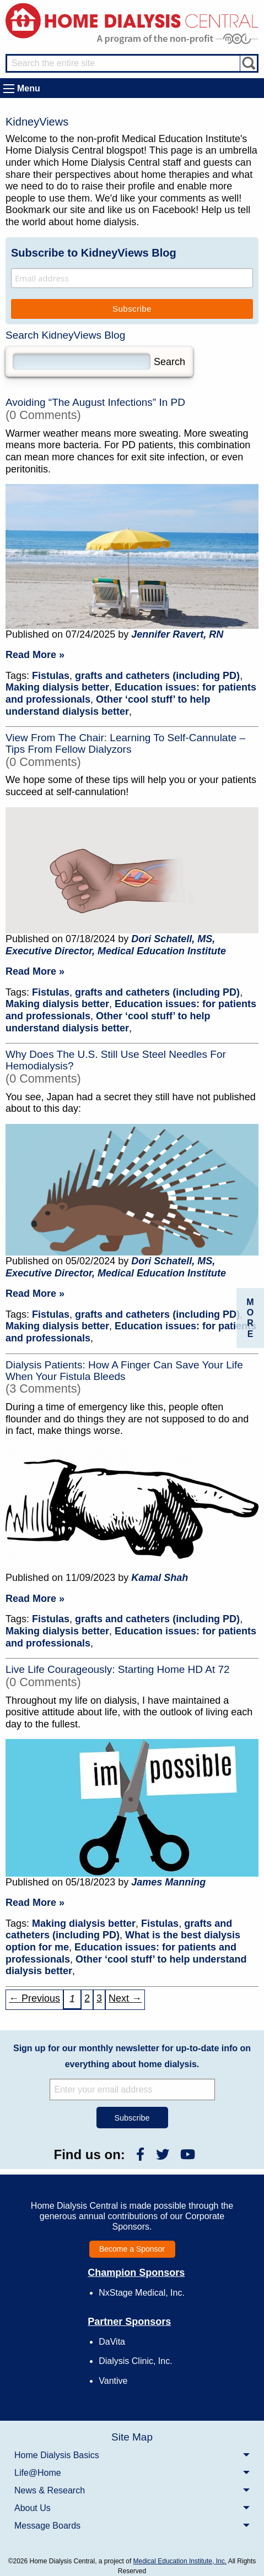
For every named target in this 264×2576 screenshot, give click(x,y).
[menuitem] (132, 2455)
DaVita (112, 2341)
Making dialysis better (57, 687)
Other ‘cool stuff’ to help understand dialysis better (108, 705)
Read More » (35, 654)
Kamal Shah (159, 1577)
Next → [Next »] (125, 1998)
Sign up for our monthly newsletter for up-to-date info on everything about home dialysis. (132, 2056)
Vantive (113, 2380)
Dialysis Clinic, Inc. (135, 2361)
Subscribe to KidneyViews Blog (93, 253)
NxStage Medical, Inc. (142, 2292)
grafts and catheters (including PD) (157, 675)
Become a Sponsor (132, 2249)
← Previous (34, 1998)
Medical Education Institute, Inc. (180, 2561)
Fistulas (50, 675)
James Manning (168, 1882)
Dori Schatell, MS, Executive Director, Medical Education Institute (116, 945)
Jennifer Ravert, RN (177, 634)
